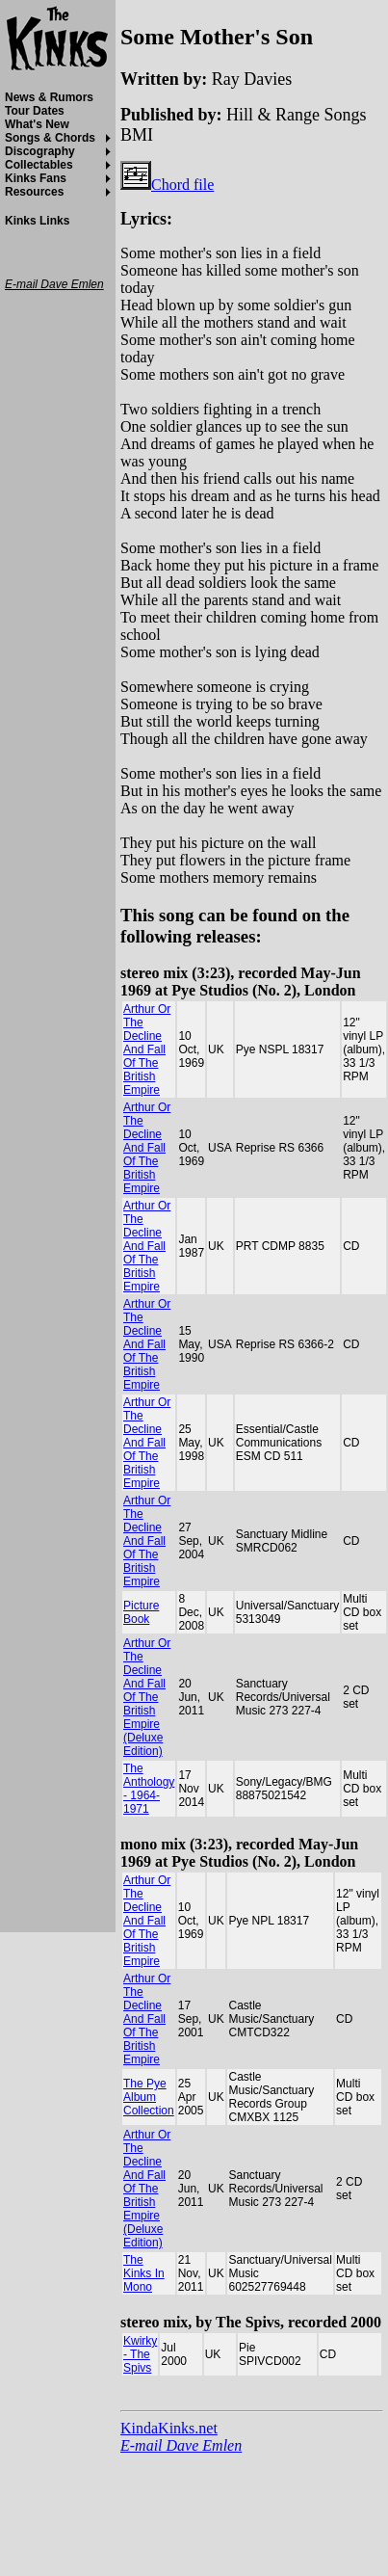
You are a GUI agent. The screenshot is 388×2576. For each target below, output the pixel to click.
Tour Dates (35, 111)
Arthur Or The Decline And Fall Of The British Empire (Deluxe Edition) (146, 1697)
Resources (34, 192)
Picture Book (141, 1612)
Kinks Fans (35, 178)
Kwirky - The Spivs (140, 2354)
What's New (37, 124)
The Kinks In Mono (144, 2273)
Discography (40, 151)
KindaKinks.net (169, 2428)
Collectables (39, 165)
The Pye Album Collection (148, 2097)
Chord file (167, 184)
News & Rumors (49, 97)
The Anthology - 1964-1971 (148, 1789)
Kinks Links (37, 220)
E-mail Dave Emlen (181, 2445)
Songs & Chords (50, 138)
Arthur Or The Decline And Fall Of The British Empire (146, 1049)
